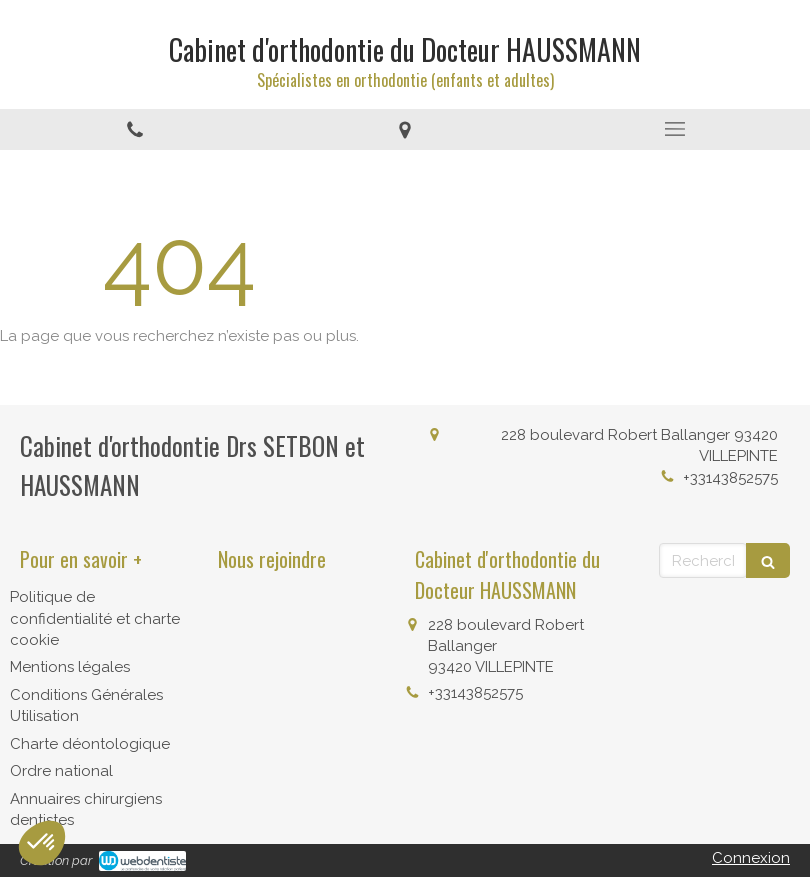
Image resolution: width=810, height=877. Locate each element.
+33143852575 (730, 478)
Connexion (751, 858)
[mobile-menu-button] (675, 129)
